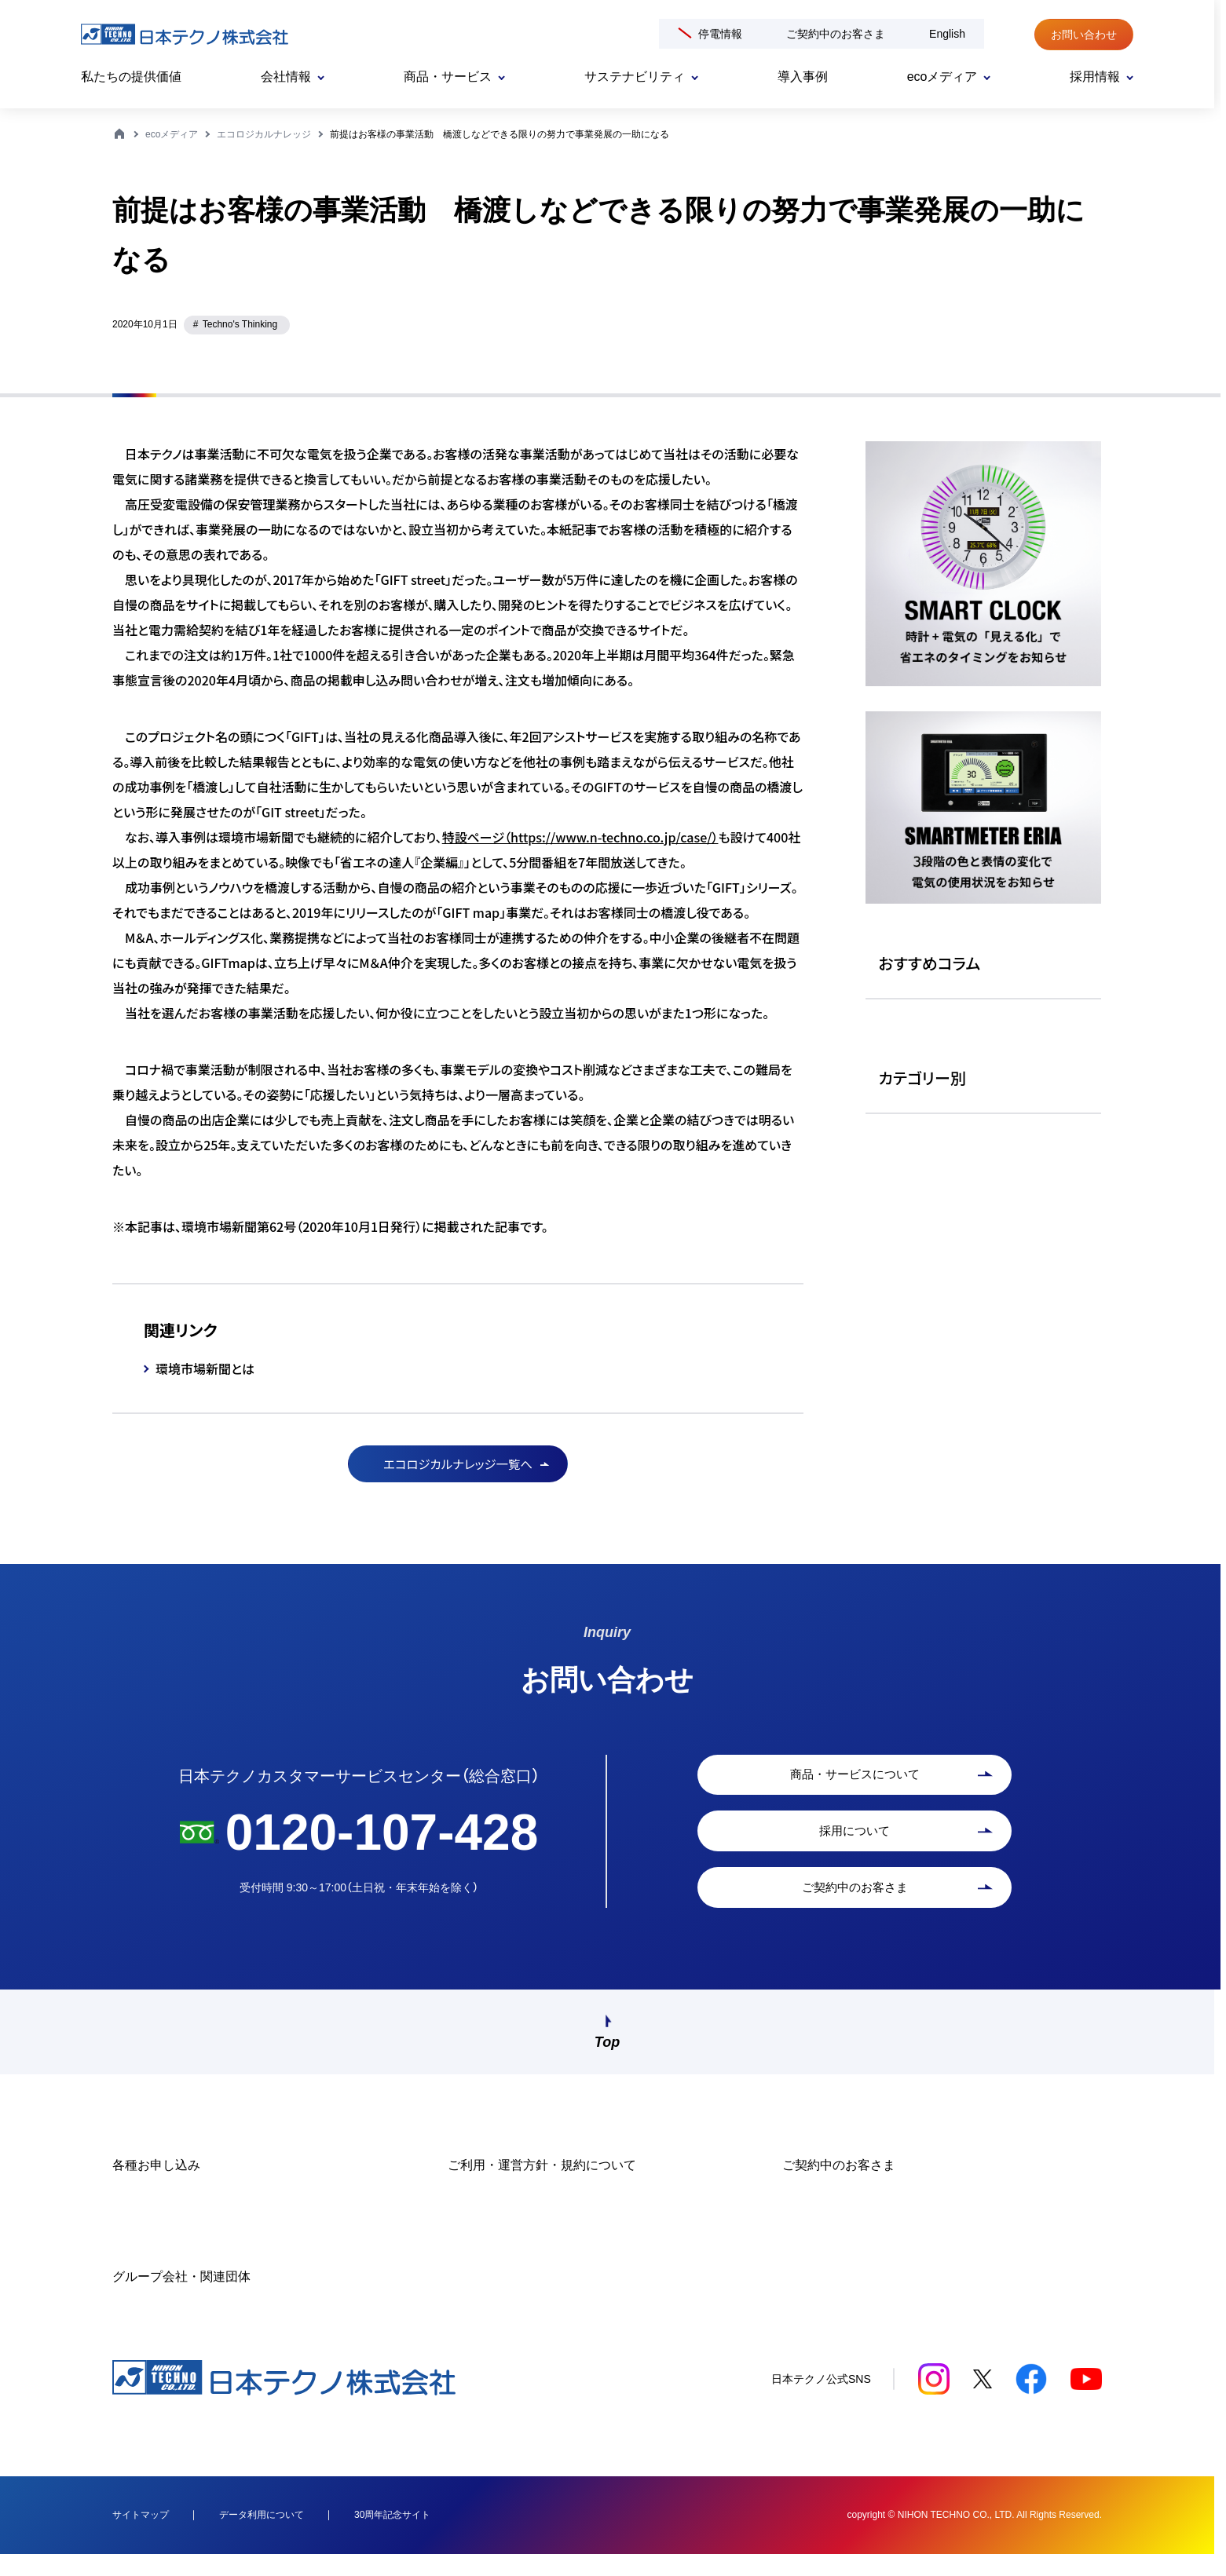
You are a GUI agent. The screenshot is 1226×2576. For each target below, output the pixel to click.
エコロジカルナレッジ (264, 134)
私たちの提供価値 (131, 76)
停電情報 (720, 33)
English (947, 33)
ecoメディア (171, 134)
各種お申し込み (156, 2187)
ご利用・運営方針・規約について (542, 2187)
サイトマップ (140, 2535)
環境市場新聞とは (205, 1368)
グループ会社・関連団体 (181, 2298)
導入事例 (803, 76)
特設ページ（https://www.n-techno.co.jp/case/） (580, 837)
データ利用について (261, 2535)
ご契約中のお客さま (835, 33)
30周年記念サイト (392, 2535)
